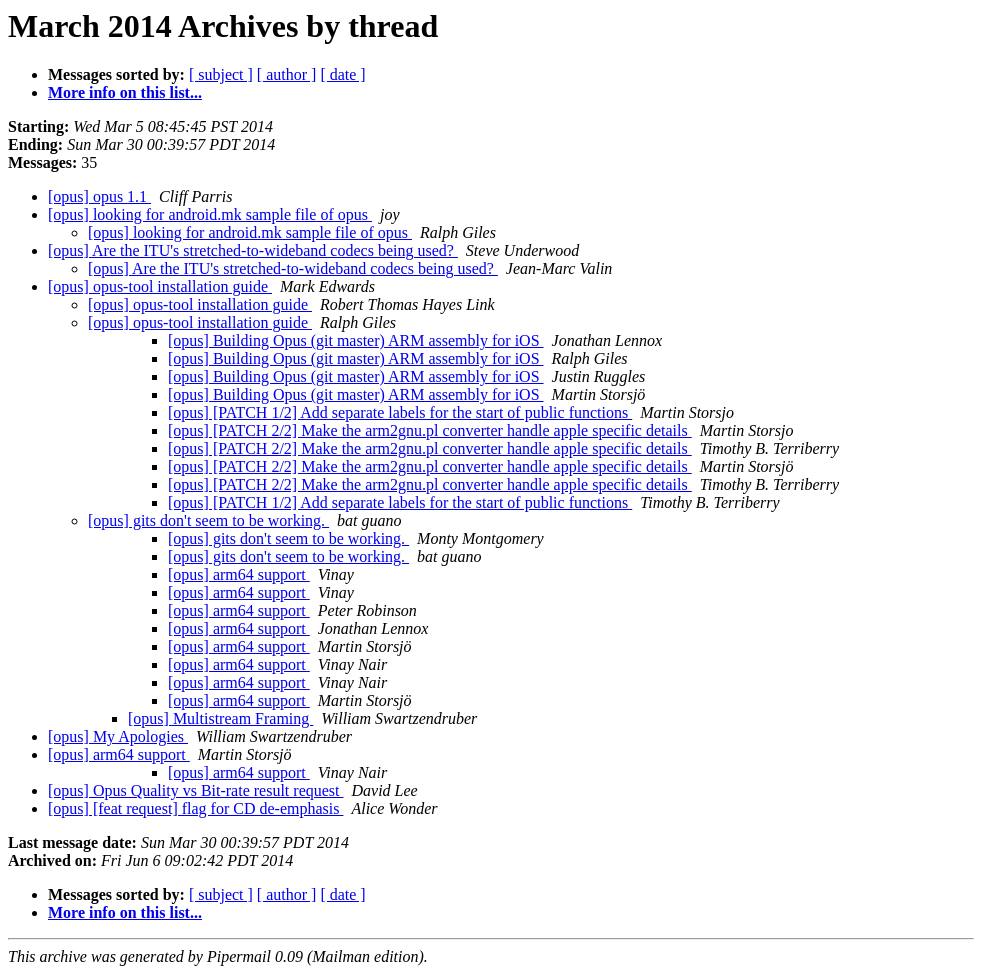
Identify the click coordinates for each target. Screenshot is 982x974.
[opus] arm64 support (239, 574)
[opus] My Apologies (118, 736)
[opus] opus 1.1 (99, 196)
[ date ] (342, 74)
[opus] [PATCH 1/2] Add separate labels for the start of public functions (400, 412)
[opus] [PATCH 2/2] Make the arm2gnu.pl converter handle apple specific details (430, 430)
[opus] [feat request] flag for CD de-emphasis (195, 808)
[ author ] (287, 74)
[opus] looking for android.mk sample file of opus (210, 214)
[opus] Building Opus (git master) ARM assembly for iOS (356, 340)
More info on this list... (125, 92)
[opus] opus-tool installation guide (160, 286)
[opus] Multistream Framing (220, 718)
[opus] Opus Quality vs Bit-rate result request (196, 790)
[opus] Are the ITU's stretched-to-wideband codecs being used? (253, 250)
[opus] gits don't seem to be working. (208, 520)
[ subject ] (221, 74)
